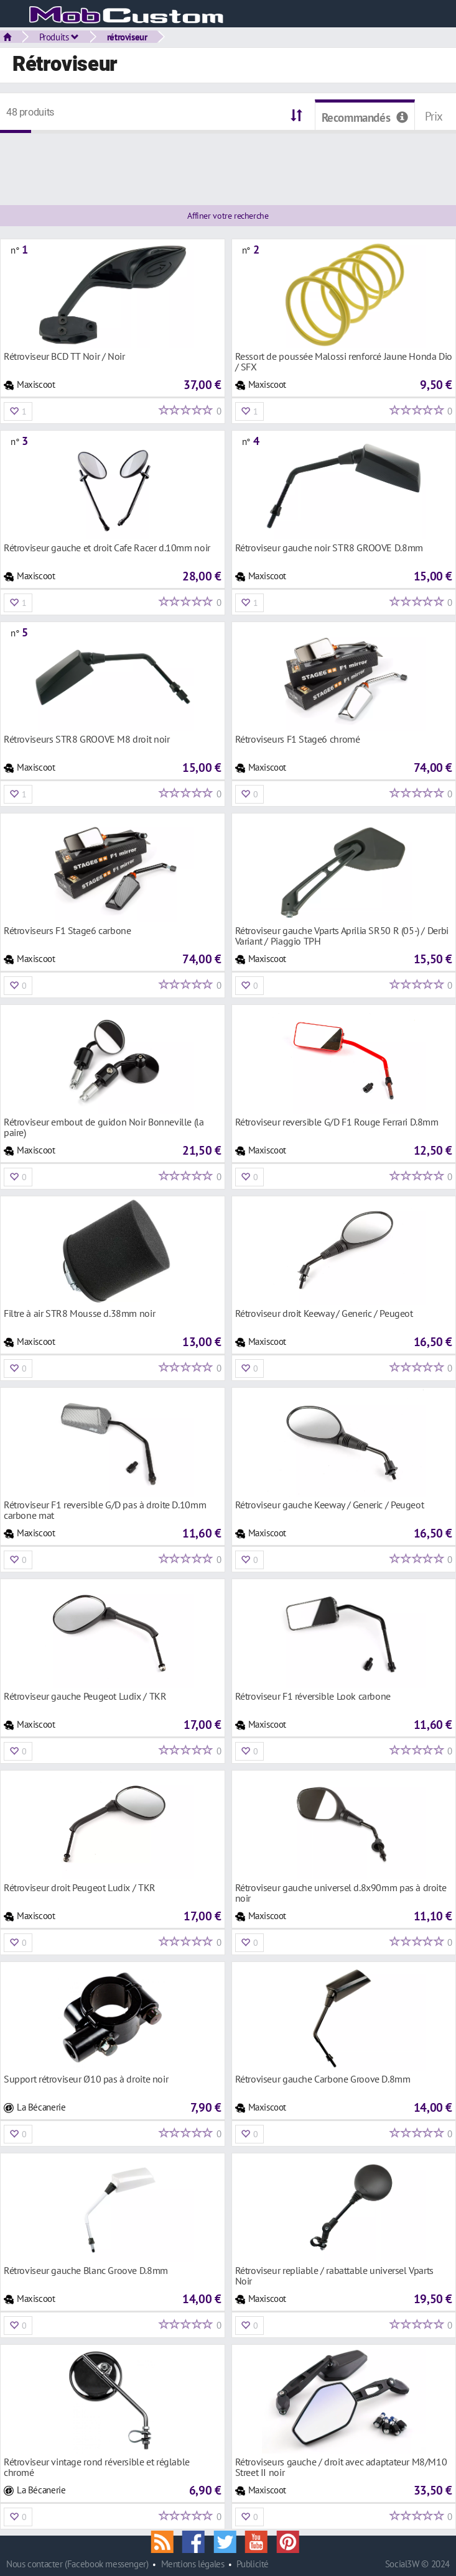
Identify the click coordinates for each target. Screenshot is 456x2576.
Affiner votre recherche (227, 215)
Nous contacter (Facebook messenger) (77, 2564)
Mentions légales (193, 2564)
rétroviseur (127, 36)
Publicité (252, 2564)
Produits (59, 36)
